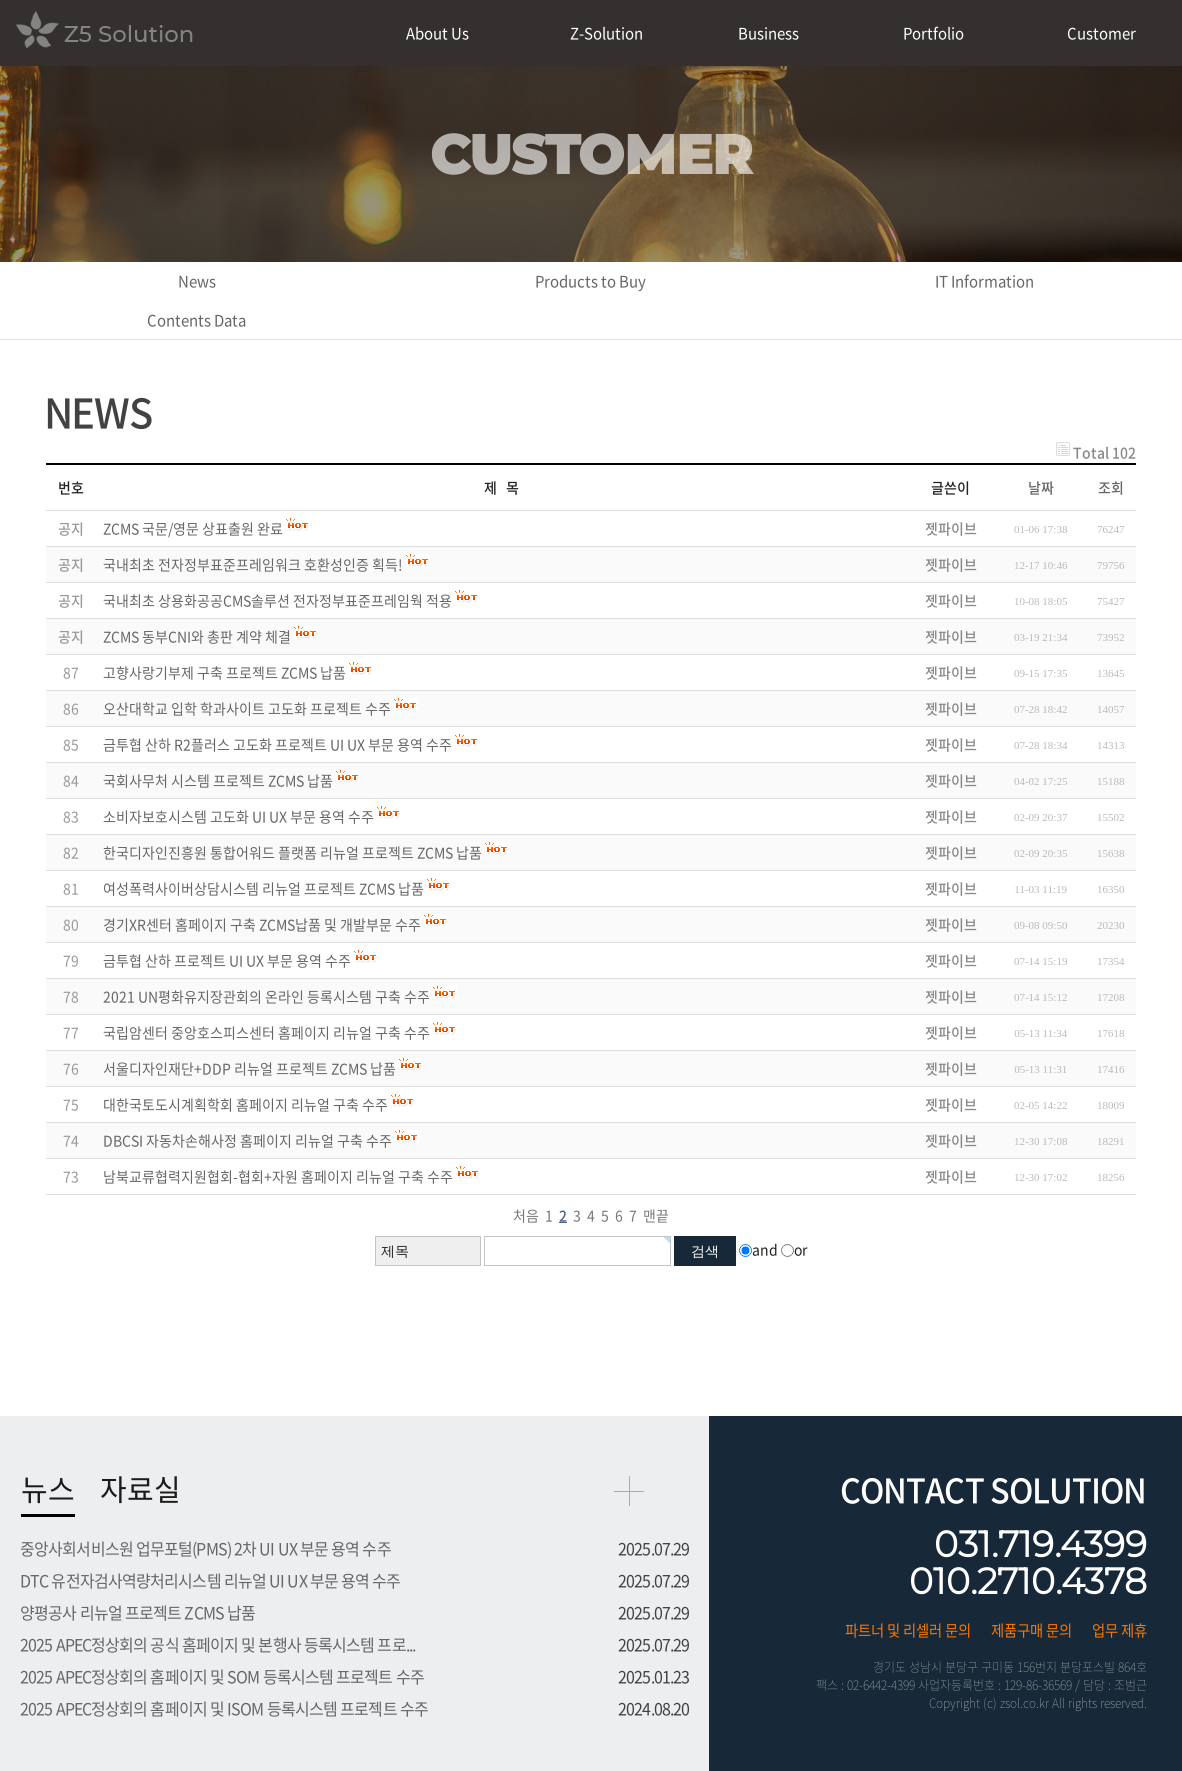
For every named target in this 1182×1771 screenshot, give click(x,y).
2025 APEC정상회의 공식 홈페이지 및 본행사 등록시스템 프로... (217, 1644)
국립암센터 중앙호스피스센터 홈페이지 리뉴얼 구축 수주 (266, 1032)
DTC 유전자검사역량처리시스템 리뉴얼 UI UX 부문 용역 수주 (210, 1580)
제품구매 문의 (1031, 1630)
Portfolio (933, 33)
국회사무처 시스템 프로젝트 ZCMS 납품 (218, 780)
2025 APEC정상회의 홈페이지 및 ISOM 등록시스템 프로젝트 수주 (224, 1708)
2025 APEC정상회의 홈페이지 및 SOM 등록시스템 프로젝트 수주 (222, 1676)
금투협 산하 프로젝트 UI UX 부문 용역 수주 (227, 960)
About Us (437, 33)
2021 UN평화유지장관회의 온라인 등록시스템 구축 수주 (266, 996)
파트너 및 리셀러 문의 (908, 1630)
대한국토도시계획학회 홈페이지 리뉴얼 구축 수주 (245, 1104)
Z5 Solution (104, 32)
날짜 (1041, 487)
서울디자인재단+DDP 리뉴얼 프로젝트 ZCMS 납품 (249, 1068)
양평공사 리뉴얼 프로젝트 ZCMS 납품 (137, 1612)
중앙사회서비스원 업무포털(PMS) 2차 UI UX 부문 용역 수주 (205, 1548)
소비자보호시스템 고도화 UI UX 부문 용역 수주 (238, 816)
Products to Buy (590, 281)
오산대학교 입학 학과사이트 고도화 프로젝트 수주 (247, 708)
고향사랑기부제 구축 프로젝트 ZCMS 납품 (224, 672)
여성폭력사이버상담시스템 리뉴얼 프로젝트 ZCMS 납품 (263, 888)
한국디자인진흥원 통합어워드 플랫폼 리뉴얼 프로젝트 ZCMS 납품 (292, 852)
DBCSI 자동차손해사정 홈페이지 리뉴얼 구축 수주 (247, 1140)
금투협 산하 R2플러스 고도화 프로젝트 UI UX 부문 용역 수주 (277, 744)
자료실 (140, 1488)
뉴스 (48, 1488)
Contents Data (196, 320)
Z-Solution (606, 33)
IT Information (984, 281)
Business (768, 33)
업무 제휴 (1119, 1630)
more (629, 1491)
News (197, 281)
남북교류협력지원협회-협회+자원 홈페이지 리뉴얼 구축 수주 (278, 1176)
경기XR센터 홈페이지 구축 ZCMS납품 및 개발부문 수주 (262, 924)
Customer (1101, 33)
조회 (1111, 487)
